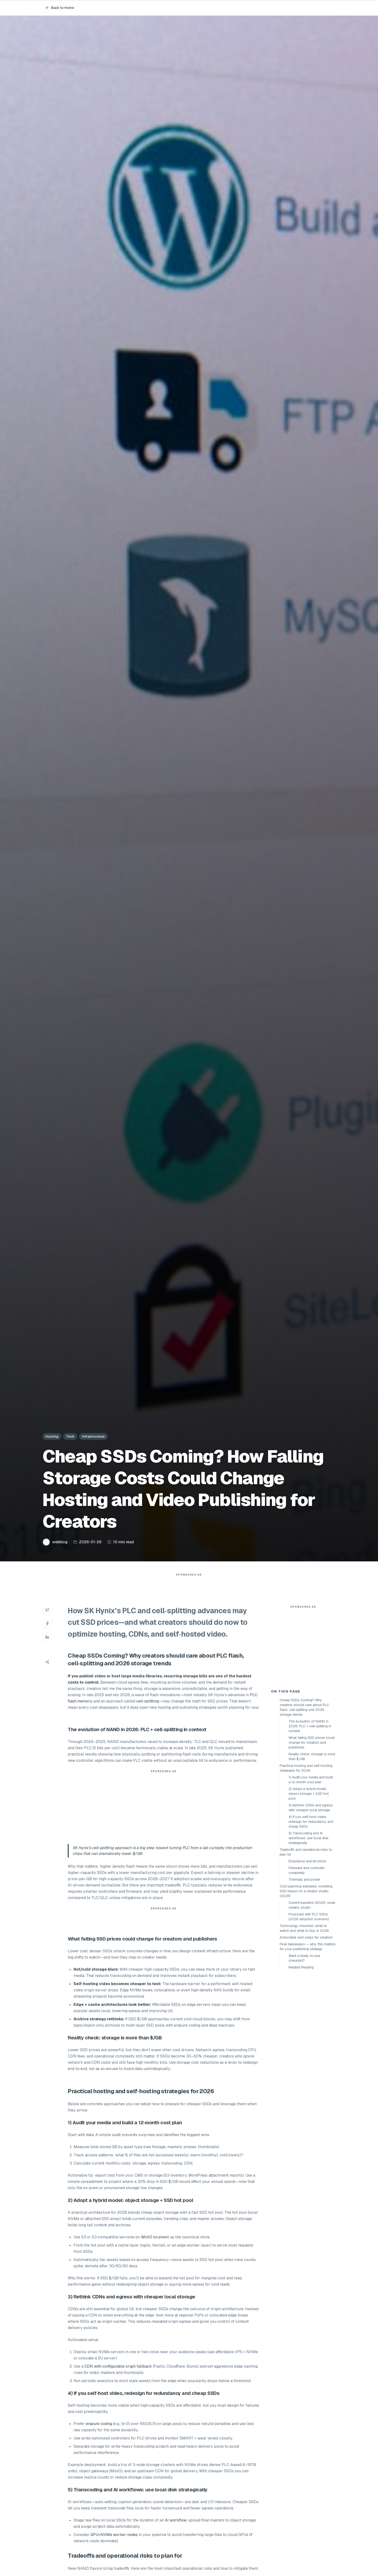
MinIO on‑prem (154, 2246)
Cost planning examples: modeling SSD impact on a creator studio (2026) (306, 1978)
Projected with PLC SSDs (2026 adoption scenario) (309, 2003)
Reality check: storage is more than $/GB (312, 1843)
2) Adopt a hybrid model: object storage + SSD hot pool (309, 1880)
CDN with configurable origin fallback (118, 2375)
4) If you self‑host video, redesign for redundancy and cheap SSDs (311, 1908)
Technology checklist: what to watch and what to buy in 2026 (304, 2014)
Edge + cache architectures (101, 2014)
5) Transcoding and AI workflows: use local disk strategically (309, 1925)
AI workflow (175, 2529)
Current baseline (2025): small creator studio (312, 1991)
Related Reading (301, 2054)
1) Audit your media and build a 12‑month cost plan (311, 1866)
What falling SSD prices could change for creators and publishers (312, 1829)
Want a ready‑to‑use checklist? (304, 2044)
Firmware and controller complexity (307, 1956)
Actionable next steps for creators (306, 2024)
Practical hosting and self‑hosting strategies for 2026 (306, 1854)
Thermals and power (304, 1966)
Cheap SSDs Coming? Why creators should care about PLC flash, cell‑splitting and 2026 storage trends (304, 1793)
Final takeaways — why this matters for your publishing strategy (308, 2033)
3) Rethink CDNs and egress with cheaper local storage (311, 1894)
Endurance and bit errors (307, 1948)
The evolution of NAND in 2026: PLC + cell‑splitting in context (310, 1813)
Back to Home (59, 8)
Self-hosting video (92, 1993)
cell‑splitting (147, 1710)
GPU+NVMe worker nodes (114, 2544)
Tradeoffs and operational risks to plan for (306, 1938)
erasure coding (99, 2433)
